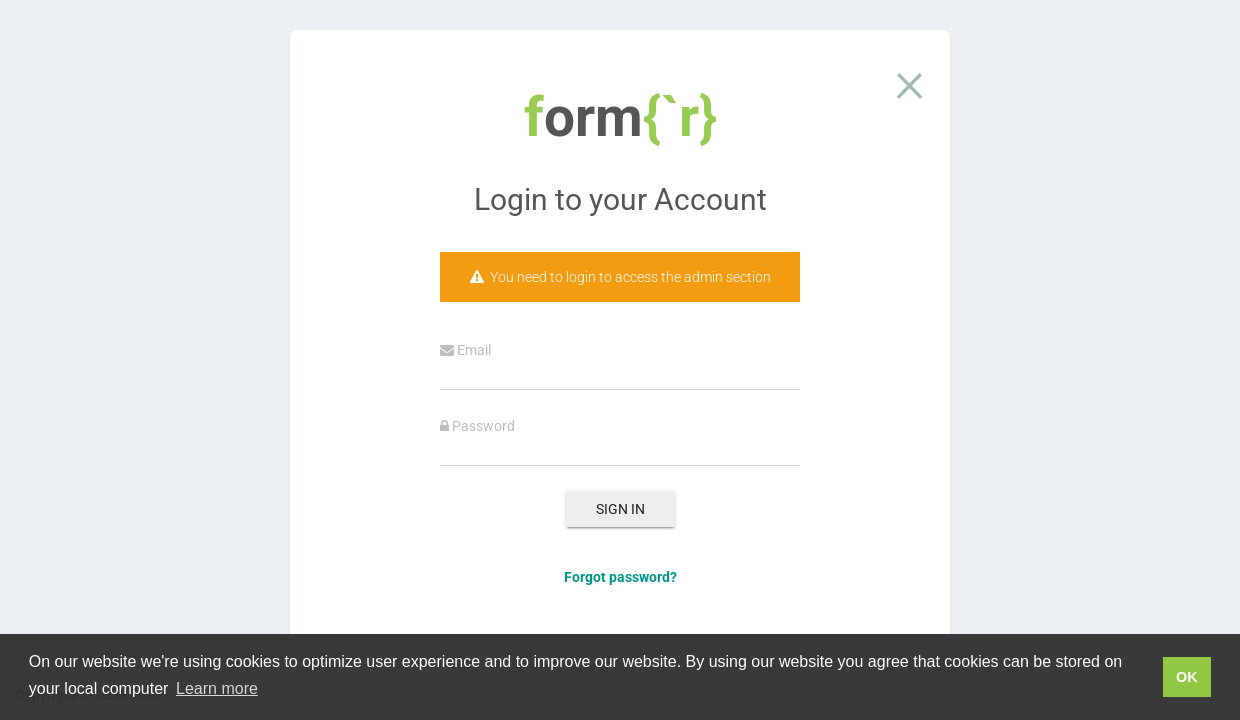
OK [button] (1187, 677)
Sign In (620, 509)
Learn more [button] (217, 688)
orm (620, 117)
